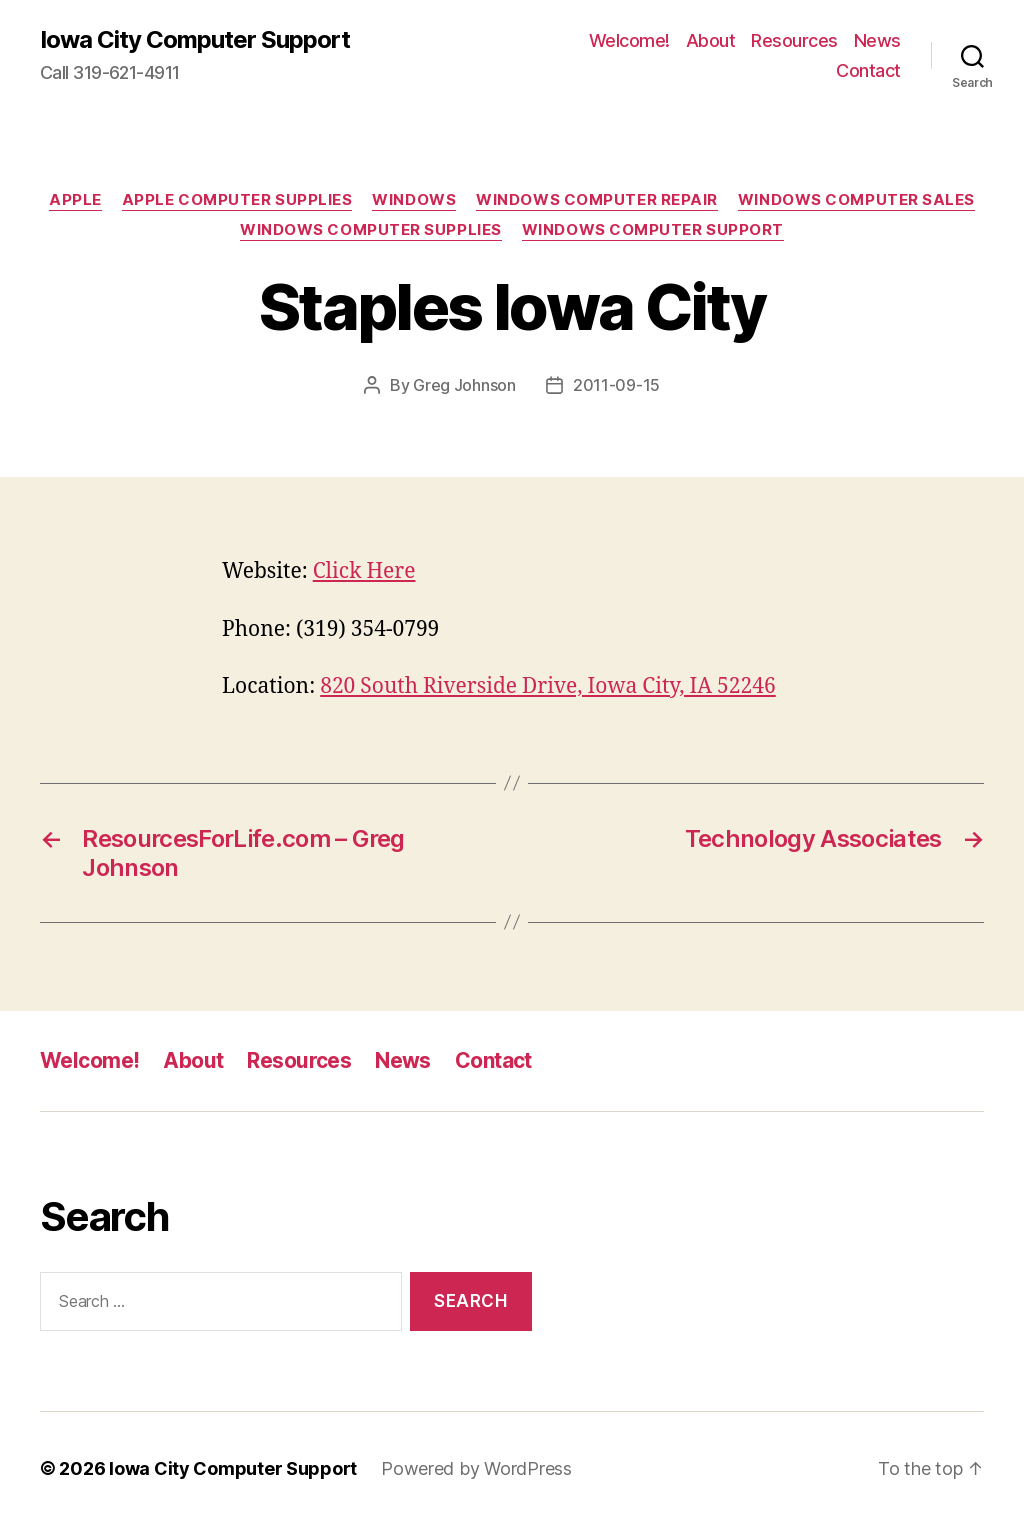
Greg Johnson (464, 385)
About (711, 40)
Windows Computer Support (653, 230)
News (877, 40)
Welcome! (629, 40)
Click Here (364, 571)
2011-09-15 (616, 385)
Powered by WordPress (476, 1468)
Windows (414, 200)
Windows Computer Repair (597, 200)
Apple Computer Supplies (237, 200)
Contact (868, 70)
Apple (75, 200)
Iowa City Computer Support (195, 40)
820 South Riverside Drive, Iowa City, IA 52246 (548, 686)
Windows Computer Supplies (371, 230)
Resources (794, 40)
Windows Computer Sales (856, 200)
